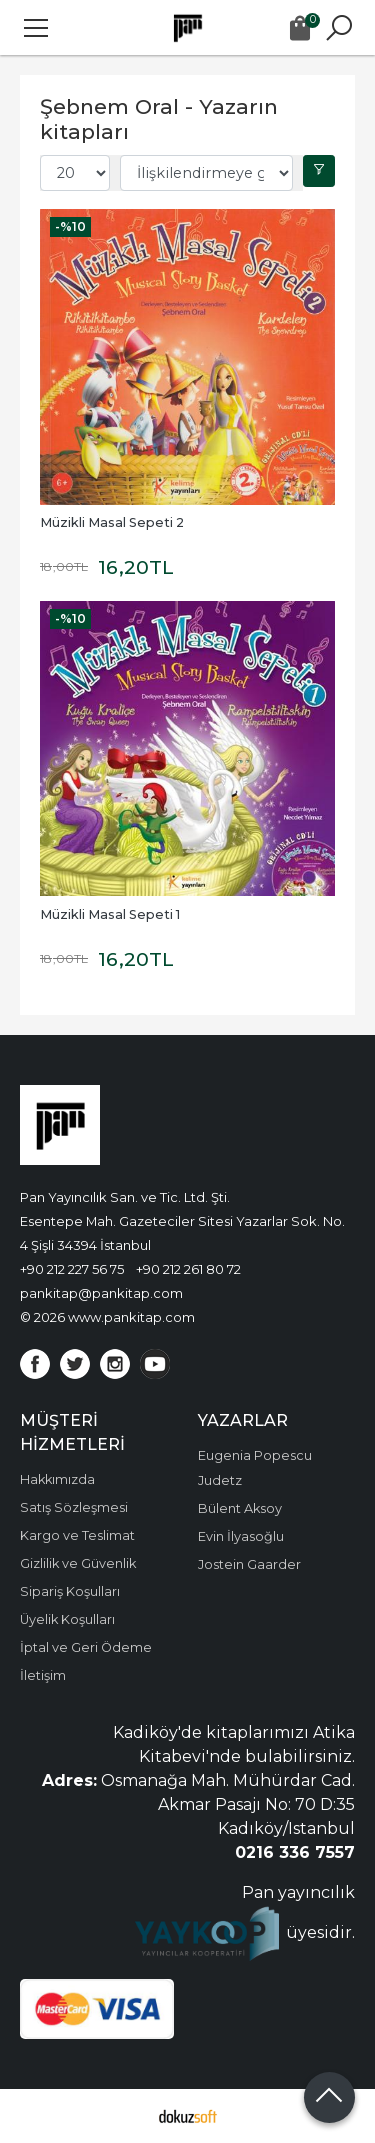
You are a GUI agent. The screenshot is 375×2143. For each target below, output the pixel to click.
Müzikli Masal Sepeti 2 (112, 522)
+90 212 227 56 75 (72, 1269)
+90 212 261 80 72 (188, 1269)
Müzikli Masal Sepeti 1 (110, 914)
